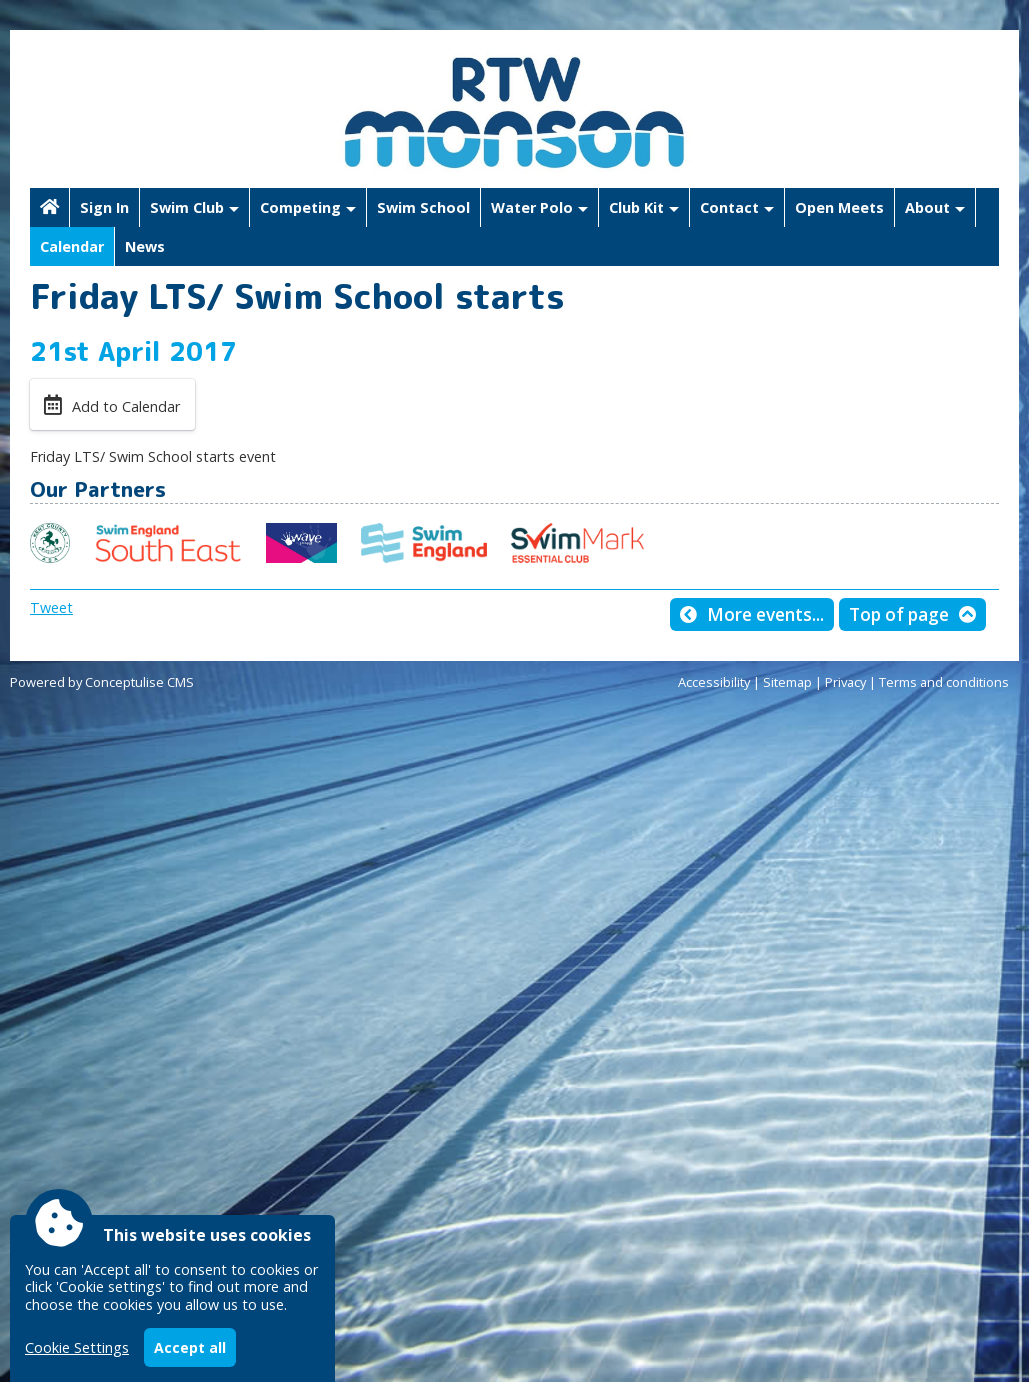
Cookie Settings (77, 1347)
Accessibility (714, 682)
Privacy (845, 682)
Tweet (51, 607)
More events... (765, 614)
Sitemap (787, 682)
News (145, 246)
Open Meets (839, 207)
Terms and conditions (944, 682)
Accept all (190, 1347)
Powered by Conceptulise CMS (102, 682)
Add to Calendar (126, 406)
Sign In (104, 207)
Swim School (423, 207)
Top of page (899, 614)
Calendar (72, 246)
